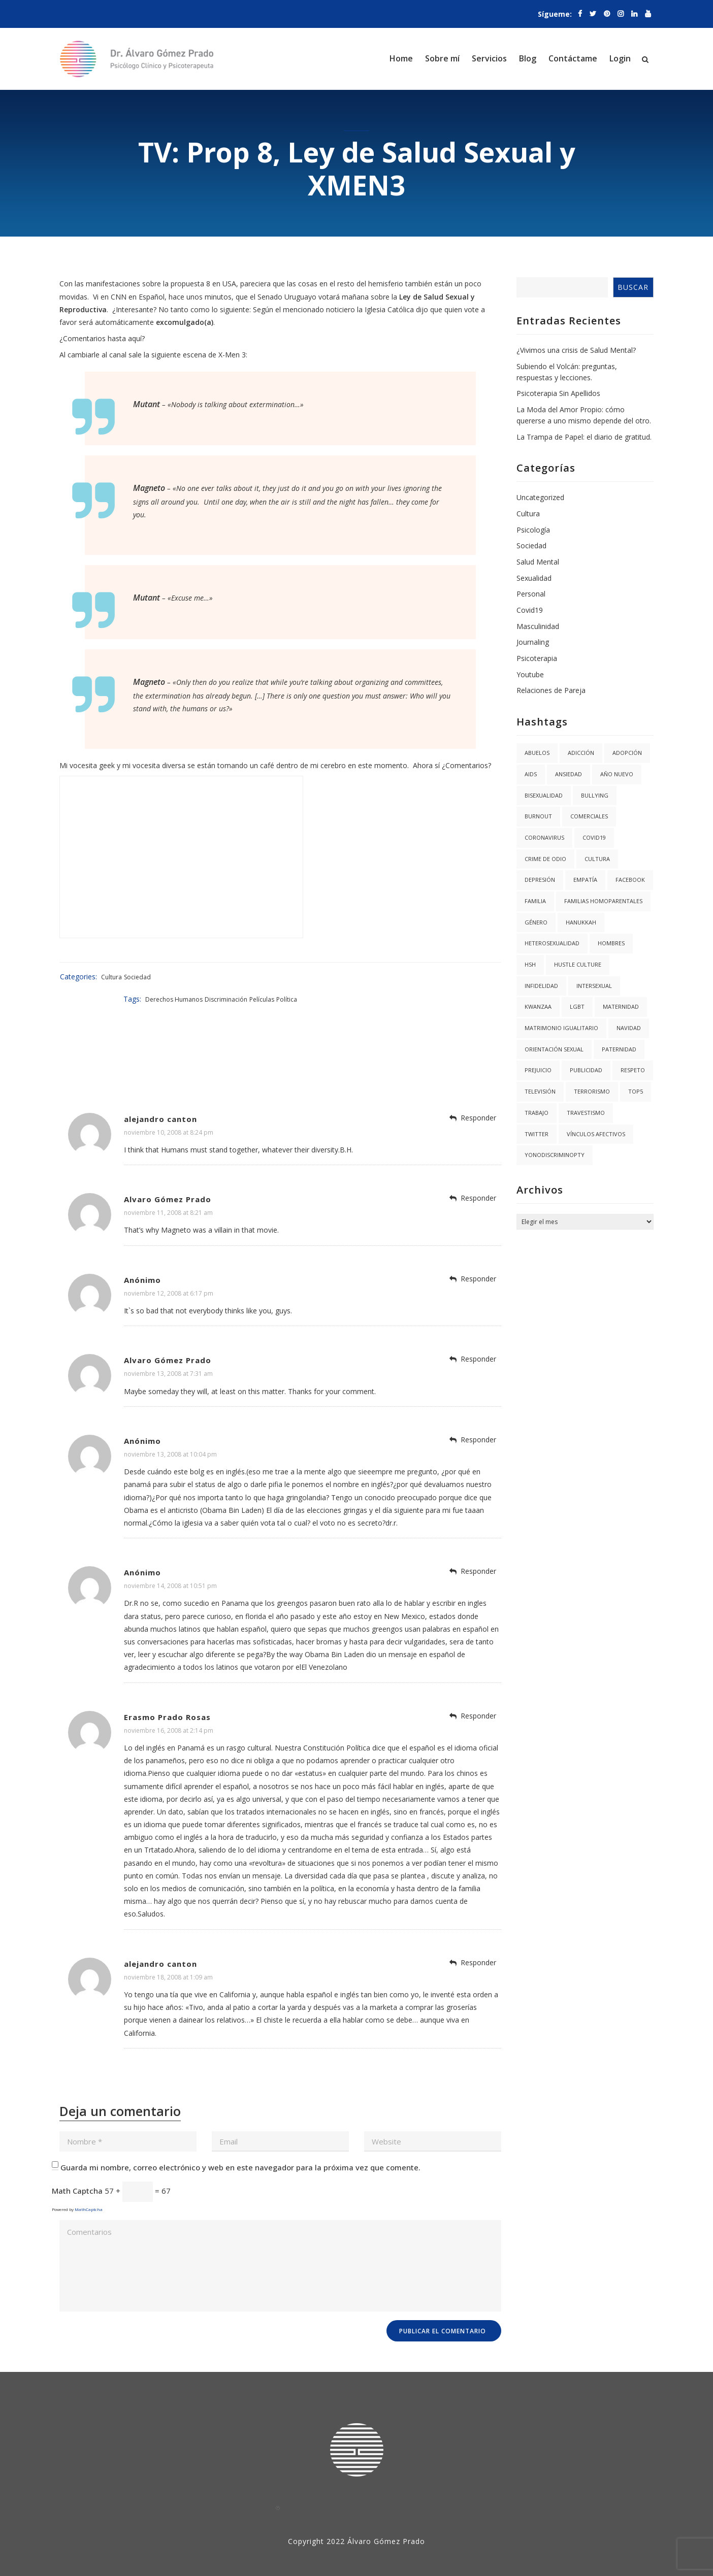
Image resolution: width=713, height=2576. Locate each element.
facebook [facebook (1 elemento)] (630, 879)
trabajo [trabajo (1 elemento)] (536, 1112)
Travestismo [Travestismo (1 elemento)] (586, 1112)
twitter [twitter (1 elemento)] (536, 1134)
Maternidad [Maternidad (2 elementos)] (621, 1006)
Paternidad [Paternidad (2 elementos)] (619, 1049)
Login (620, 58)
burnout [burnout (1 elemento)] (538, 816)
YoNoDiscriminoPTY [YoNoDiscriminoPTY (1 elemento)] (555, 1155)
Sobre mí (442, 58)
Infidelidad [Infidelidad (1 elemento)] (541, 985)
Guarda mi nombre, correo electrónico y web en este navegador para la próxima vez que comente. (240, 2144)
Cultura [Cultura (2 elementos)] (597, 859)
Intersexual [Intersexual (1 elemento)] (594, 985)
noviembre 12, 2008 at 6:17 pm (168, 1270)
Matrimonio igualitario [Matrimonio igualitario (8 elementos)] (561, 1028)
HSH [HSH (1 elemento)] (530, 964)
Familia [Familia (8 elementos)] (535, 901)
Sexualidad (534, 578)
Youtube (530, 674)
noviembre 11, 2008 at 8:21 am (168, 1190)
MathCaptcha (89, 2187)
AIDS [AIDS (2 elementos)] (531, 774)
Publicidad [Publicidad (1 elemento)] (586, 1070)
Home (401, 58)
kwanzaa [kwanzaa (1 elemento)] (538, 1006)
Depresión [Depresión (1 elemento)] (540, 879)
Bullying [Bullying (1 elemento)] (594, 795)
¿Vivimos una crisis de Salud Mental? (576, 350)
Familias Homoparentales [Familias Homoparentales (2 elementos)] (603, 901)
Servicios (489, 58)
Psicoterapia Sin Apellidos (558, 393)
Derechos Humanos (380, 976)
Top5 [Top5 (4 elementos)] (635, 1091)
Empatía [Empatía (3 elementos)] (585, 879)
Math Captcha (77, 2168)
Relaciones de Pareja (551, 690)
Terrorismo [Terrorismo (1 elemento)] (592, 1091)
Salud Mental (537, 562)
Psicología (533, 530)
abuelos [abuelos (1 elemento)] (537, 752)
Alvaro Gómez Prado (167, 1177)
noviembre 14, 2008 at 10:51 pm (170, 1563)
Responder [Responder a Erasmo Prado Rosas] (478, 1693)
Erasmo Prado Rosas (167, 1694)
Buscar (633, 287)
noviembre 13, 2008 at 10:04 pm (170, 1432)
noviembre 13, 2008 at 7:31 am (168, 1351)
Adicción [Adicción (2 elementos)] (581, 752)
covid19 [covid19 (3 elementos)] (594, 837)
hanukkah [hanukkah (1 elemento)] (581, 922)
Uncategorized (540, 497)
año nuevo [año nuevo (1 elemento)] (616, 774)
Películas (468, 976)
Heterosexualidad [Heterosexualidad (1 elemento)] (552, 943)
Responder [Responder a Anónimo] (478, 1256)
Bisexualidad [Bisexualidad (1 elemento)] (544, 795)
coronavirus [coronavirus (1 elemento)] (544, 837)
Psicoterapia (536, 658)
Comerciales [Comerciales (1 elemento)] (589, 816)
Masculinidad (537, 626)
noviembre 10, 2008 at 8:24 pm (168, 1109)
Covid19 (529, 610)
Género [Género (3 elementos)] (536, 922)
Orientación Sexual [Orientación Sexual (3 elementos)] (554, 1049)
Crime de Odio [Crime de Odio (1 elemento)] (545, 859)
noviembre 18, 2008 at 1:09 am (168, 1954)
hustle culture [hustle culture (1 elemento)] (577, 964)
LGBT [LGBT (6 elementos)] (577, 1006)
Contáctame (572, 58)
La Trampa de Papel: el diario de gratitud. (584, 437)
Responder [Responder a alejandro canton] (478, 1095)
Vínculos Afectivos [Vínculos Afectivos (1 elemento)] (596, 1134)
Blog (527, 58)
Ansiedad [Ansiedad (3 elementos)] (568, 774)
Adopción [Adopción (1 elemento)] (627, 752)
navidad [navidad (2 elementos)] (629, 1028)
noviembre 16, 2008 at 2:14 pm (168, 1707)
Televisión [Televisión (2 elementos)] (540, 1091)
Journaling (532, 642)
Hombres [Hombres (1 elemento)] (611, 943)
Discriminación (432, 976)
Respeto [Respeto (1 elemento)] (633, 1070)
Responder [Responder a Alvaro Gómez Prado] (478, 1175)
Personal (530, 594)
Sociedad (136, 976)
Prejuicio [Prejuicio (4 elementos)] (538, 1070)
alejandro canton (160, 1096)
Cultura (110, 976)
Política (492, 976)
